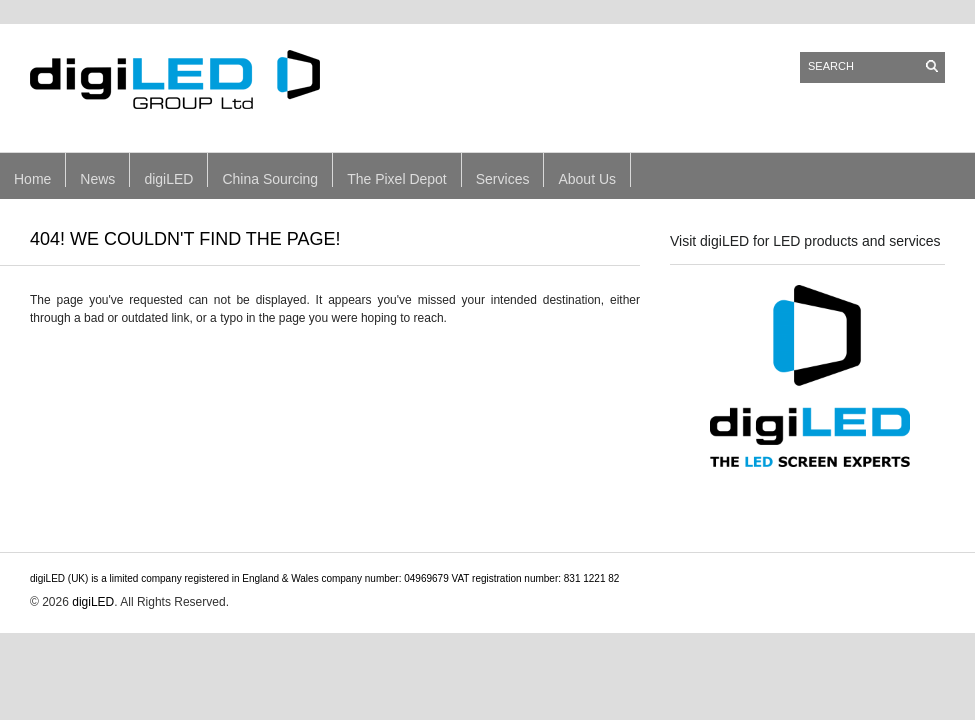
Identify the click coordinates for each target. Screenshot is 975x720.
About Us (587, 179)
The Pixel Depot (397, 179)
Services (503, 179)
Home (32, 179)
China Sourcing (270, 179)
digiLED (168, 179)
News (97, 179)
